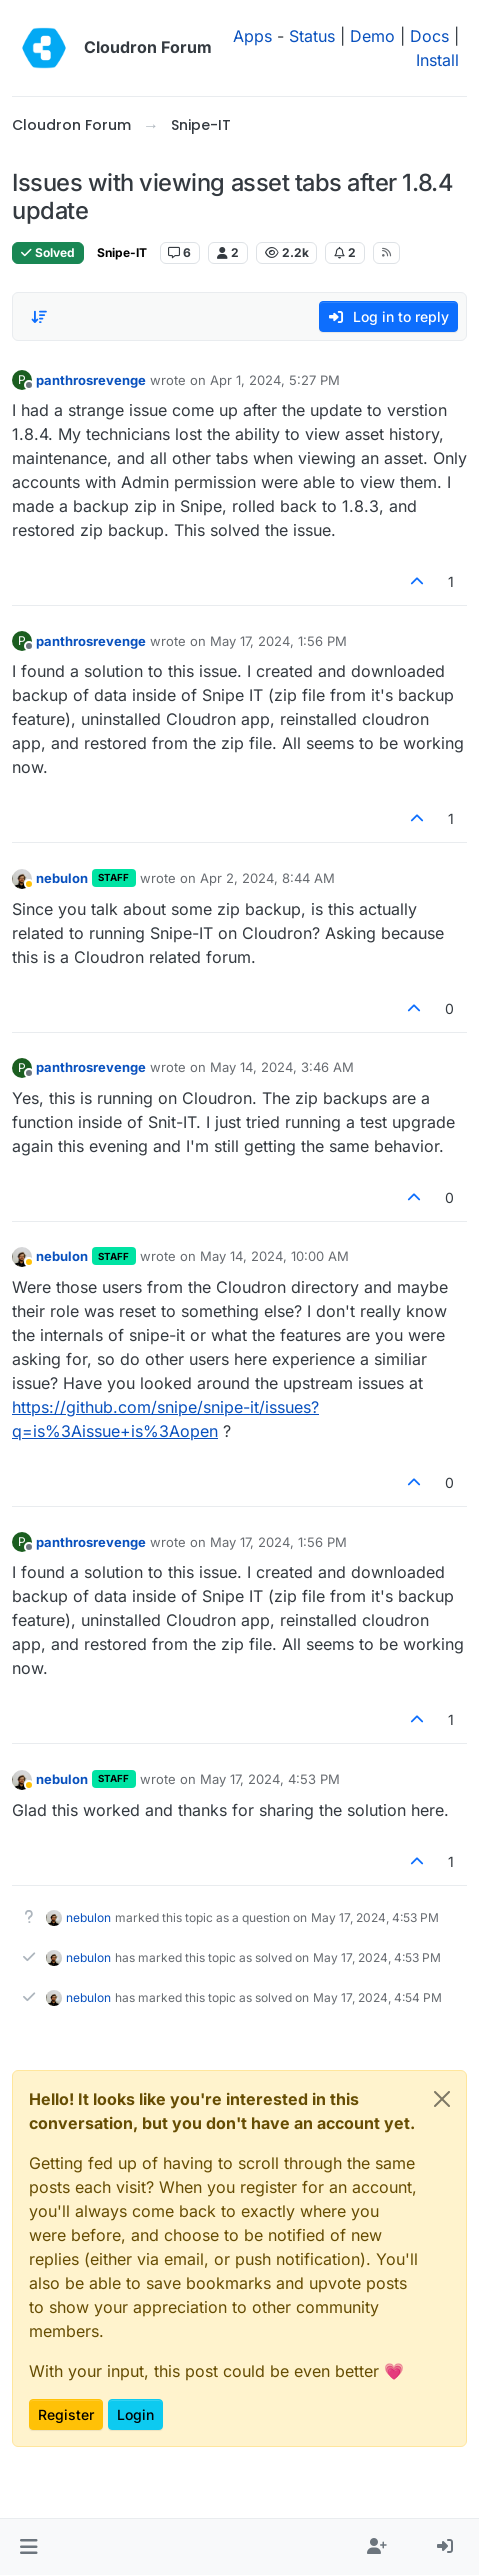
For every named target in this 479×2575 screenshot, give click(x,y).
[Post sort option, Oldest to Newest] (39, 317)
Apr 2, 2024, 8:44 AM (267, 878)
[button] (28, 2547)
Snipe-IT (122, 252)
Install (437, 60)
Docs (429, 36)
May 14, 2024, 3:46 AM (282, 1067)
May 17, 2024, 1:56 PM (278, 641)
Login (135, 2414)
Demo (372, 36)
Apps (252, 36)
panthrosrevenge (91, 380)
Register (66, 2414)
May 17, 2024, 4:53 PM (270, 1779)
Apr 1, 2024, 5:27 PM (275, 380)
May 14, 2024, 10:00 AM (274, 1256)
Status (312, 36)
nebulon (62, 878)
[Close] (442, 2099)
